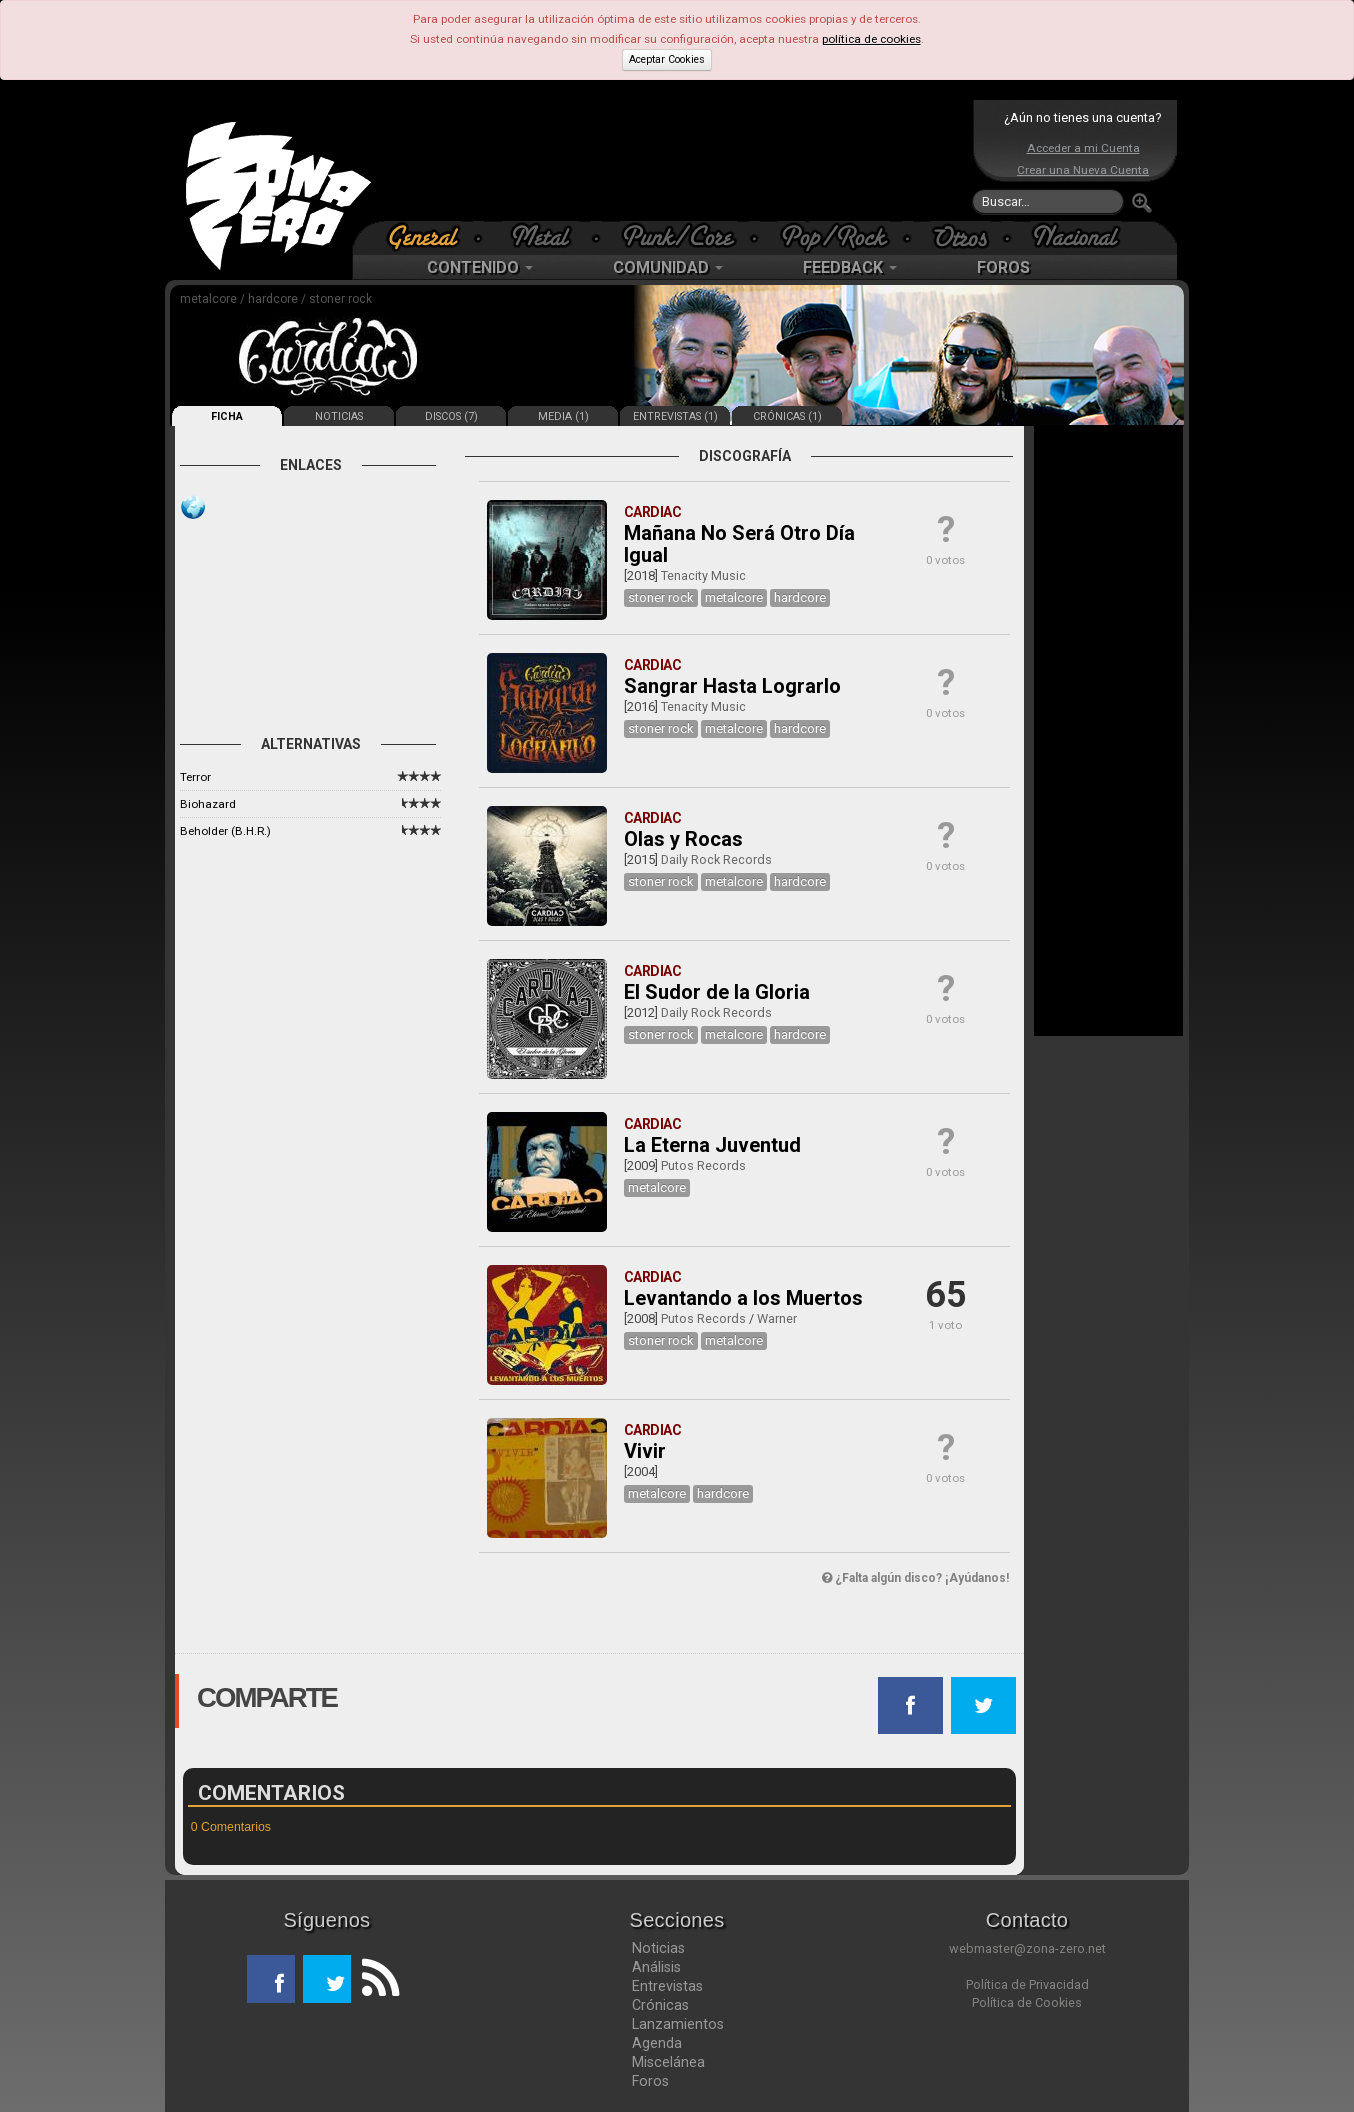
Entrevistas (667, 1986)
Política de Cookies (1027, 2002)
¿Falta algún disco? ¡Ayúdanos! (915, 1578)
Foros (650, 2081)
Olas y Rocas (683, 839)
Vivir (645, 1451)
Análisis (656, 1967)
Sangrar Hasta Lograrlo (732, 686)
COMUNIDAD (668, 267)
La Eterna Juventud (712, 1145)
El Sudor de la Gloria (717, 992)
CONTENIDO (480, 267)
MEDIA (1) (563, 416)
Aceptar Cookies (667, 59)
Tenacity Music (703, 575)
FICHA (227, 416)
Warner (777, 1318)
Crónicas (660, 2005)
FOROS (1003, 267)
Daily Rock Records (716, 859)
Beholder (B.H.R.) (225, 831)
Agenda (657, 2043)
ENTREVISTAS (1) (675, 416)
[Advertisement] (672, 160)
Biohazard (208, 804)
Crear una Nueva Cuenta (1083, 170)
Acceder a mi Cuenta (1083, 148)
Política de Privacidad (1027, 1984)
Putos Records (703, 1165)
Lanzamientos (678, 2024)
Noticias (658, 1948)
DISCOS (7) (451, 416)
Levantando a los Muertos (743, 1298)
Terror (195, 777)
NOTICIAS (339, 416)
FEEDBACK (850, 267)
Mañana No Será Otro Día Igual (739, 544)
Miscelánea (668, 2062)
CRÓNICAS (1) (787, 416)
